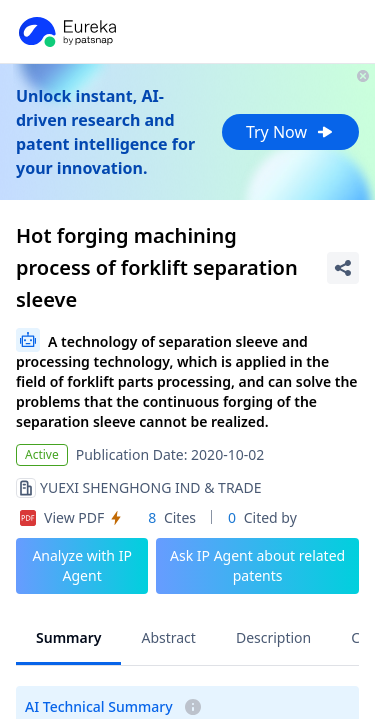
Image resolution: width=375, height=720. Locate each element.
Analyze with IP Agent (82, 565)
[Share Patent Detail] (343, 268)
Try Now (290, 132)
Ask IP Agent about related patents (257, 565)
